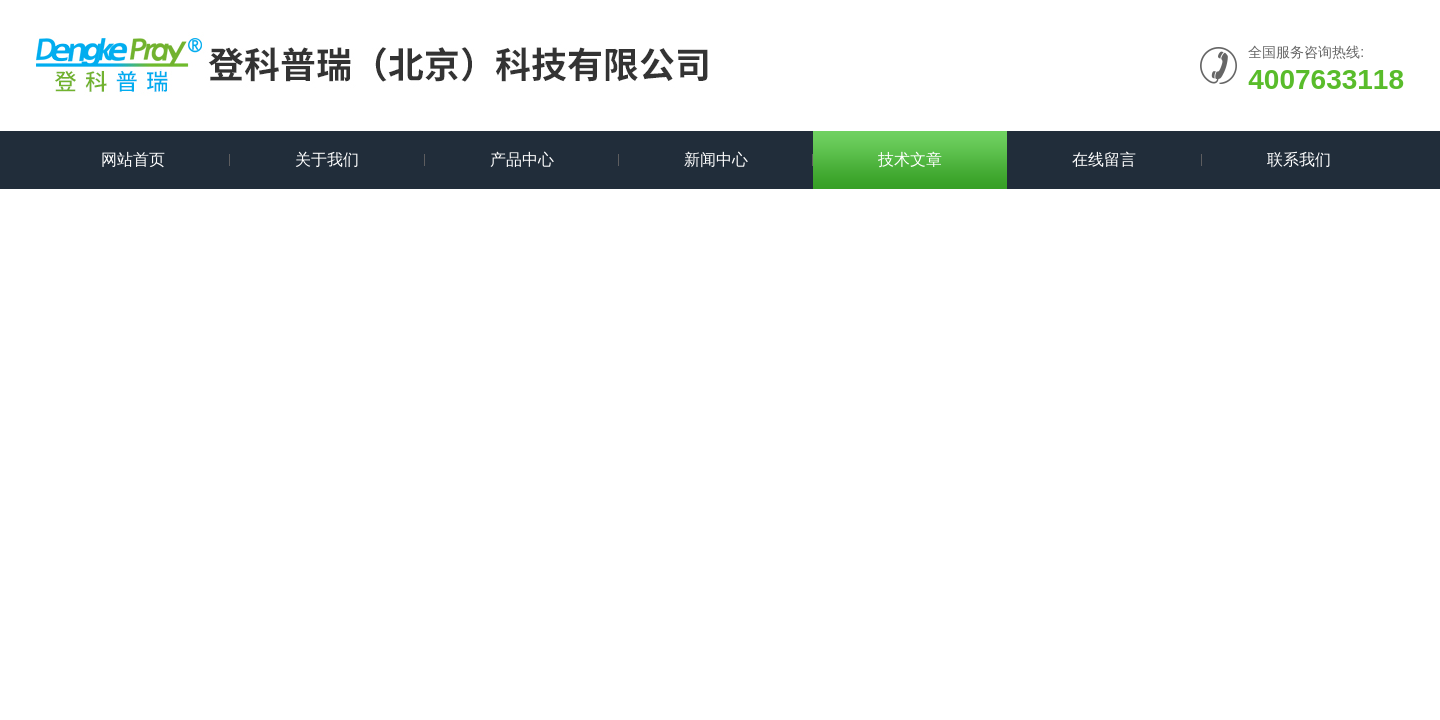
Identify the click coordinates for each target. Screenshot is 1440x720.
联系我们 (1299, 159)
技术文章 (910, 159)
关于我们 (327, 159)
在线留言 (1104, 159)
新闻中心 (716, 159)
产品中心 (522, 159)
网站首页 (133, 159)
